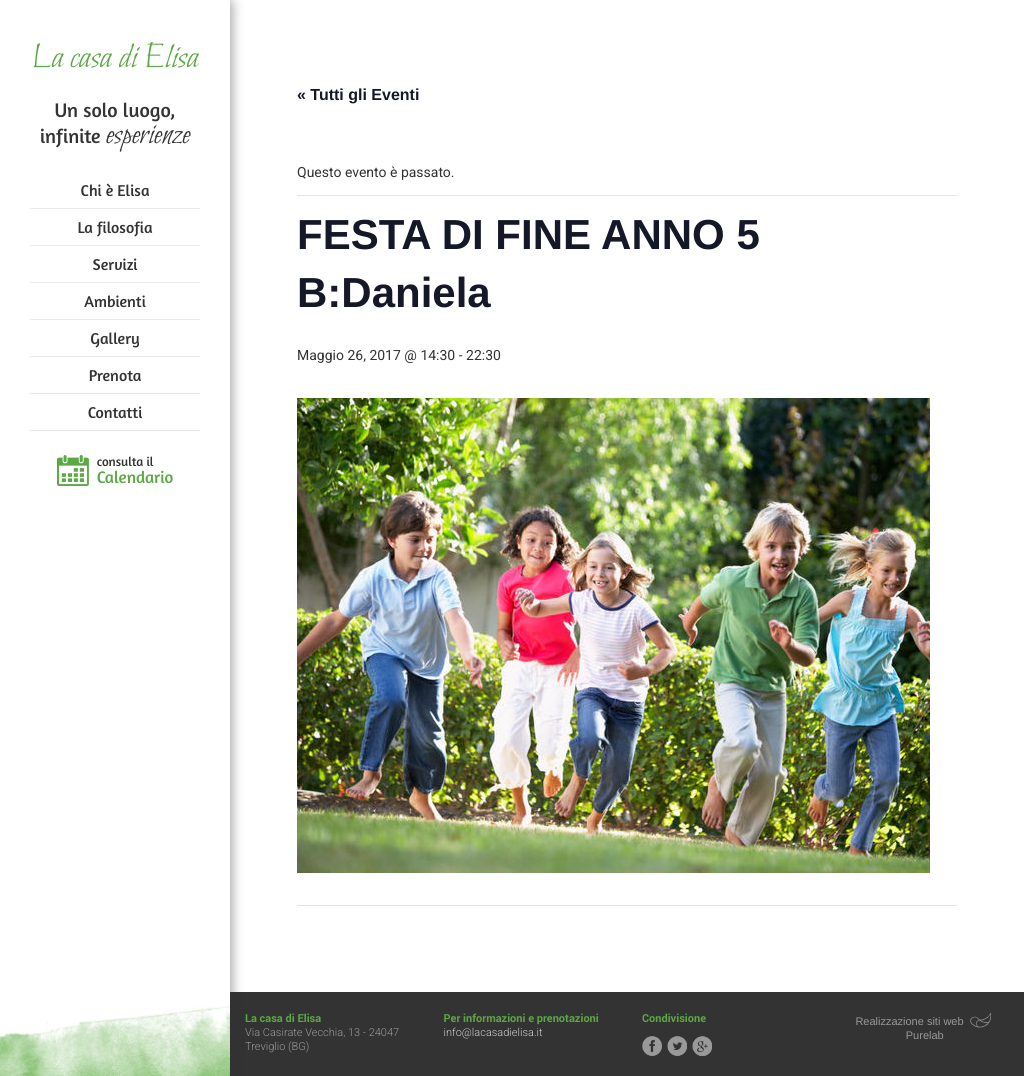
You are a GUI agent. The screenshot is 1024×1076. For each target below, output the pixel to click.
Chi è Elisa (115, 190)
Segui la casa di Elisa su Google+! (702, 1046)
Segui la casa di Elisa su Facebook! (652, 1046)
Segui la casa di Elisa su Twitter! (677, 1046)
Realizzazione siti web (909, 1022)
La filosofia (115, 227)
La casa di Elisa (114, 59)
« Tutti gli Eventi (358, 95)
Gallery (114, 338)
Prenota (115, 375)
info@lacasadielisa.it (493, 1032)
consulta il (135, 471)
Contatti (115, 412)
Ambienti (114, 301)
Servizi (115, 264)
